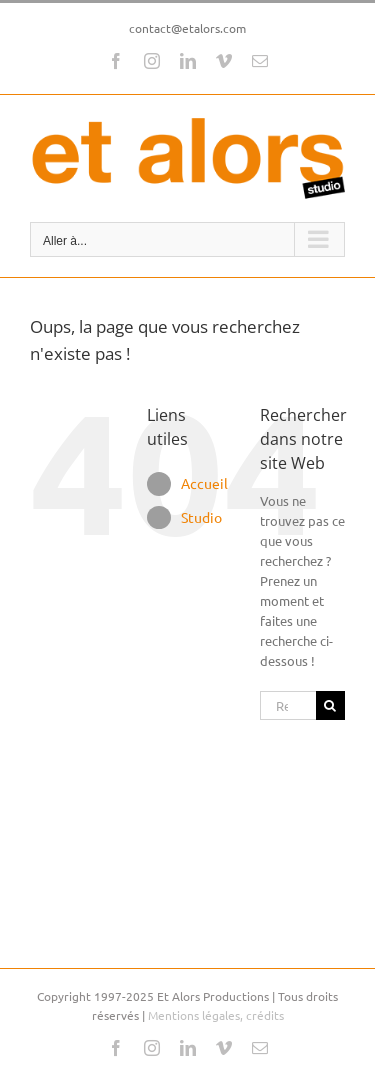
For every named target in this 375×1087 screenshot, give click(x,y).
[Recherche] (330, 705)
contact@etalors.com (187, 28)
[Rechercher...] (288, 705)
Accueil (204, 483)
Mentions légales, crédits (216, 1015)
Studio (201, 517)
